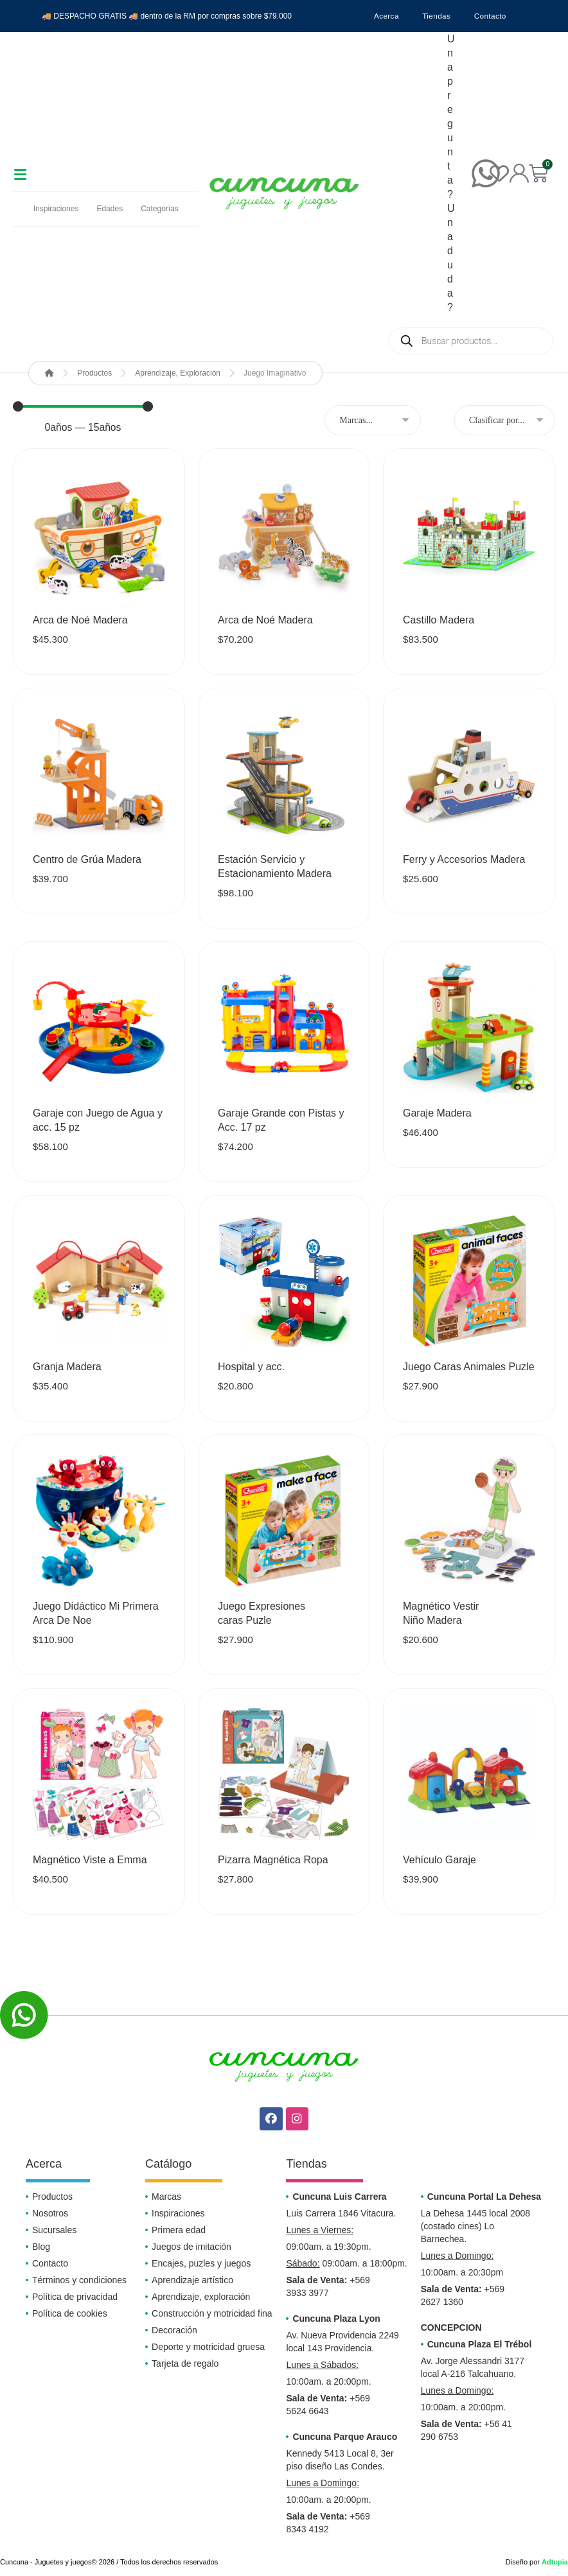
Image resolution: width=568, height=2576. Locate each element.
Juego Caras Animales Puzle (469, 1367)
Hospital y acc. (251, 1367)
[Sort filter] (504, 421)
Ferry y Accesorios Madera (464, 860)
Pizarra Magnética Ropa (273, 1860)
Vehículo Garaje (439, 1860)
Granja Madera (67, 1367)
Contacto (493, 16)
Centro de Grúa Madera (87, 860)
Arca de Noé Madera (80, 620)
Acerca (383, 16)
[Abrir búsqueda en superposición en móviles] (471, 341)
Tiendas (436, 16)
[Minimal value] (83, 407)
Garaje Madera (437, 1113)
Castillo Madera (438, 620)
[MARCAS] (372, 421)
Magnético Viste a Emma (90, 1860)
